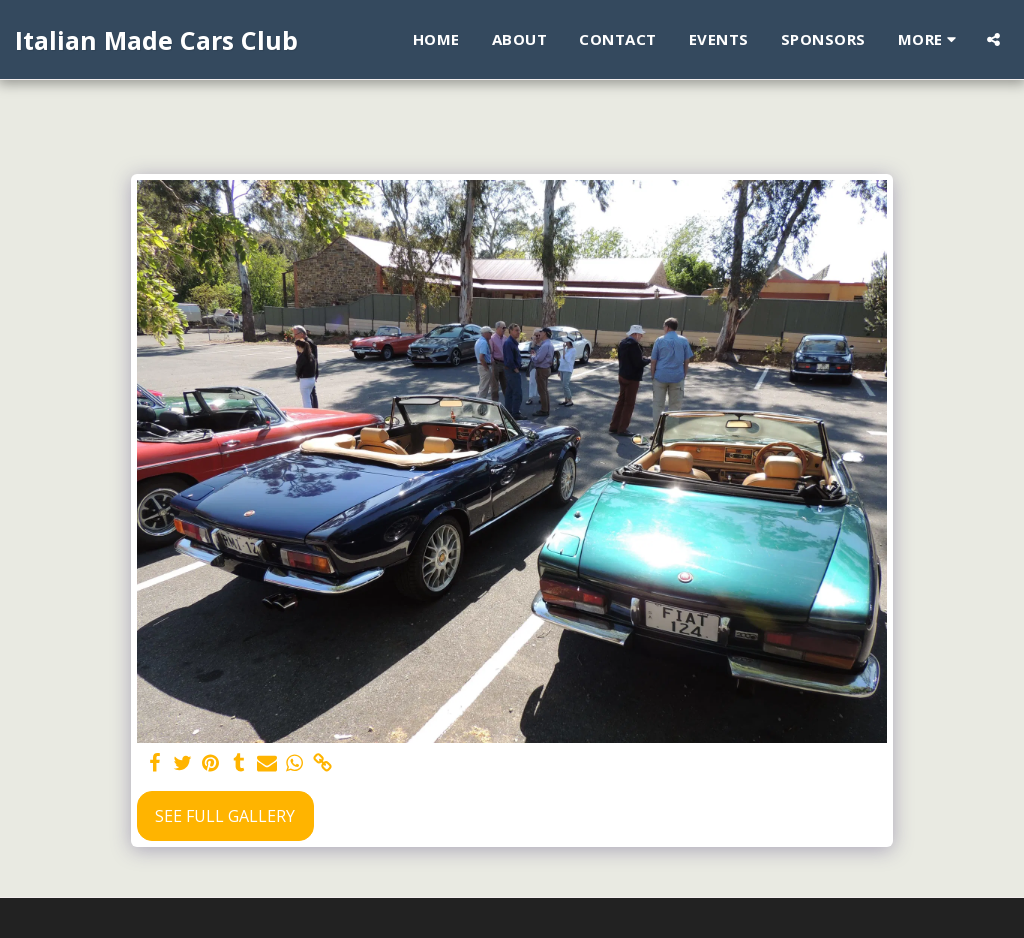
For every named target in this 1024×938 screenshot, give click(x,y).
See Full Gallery (225, 816)
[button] (993, 39)
